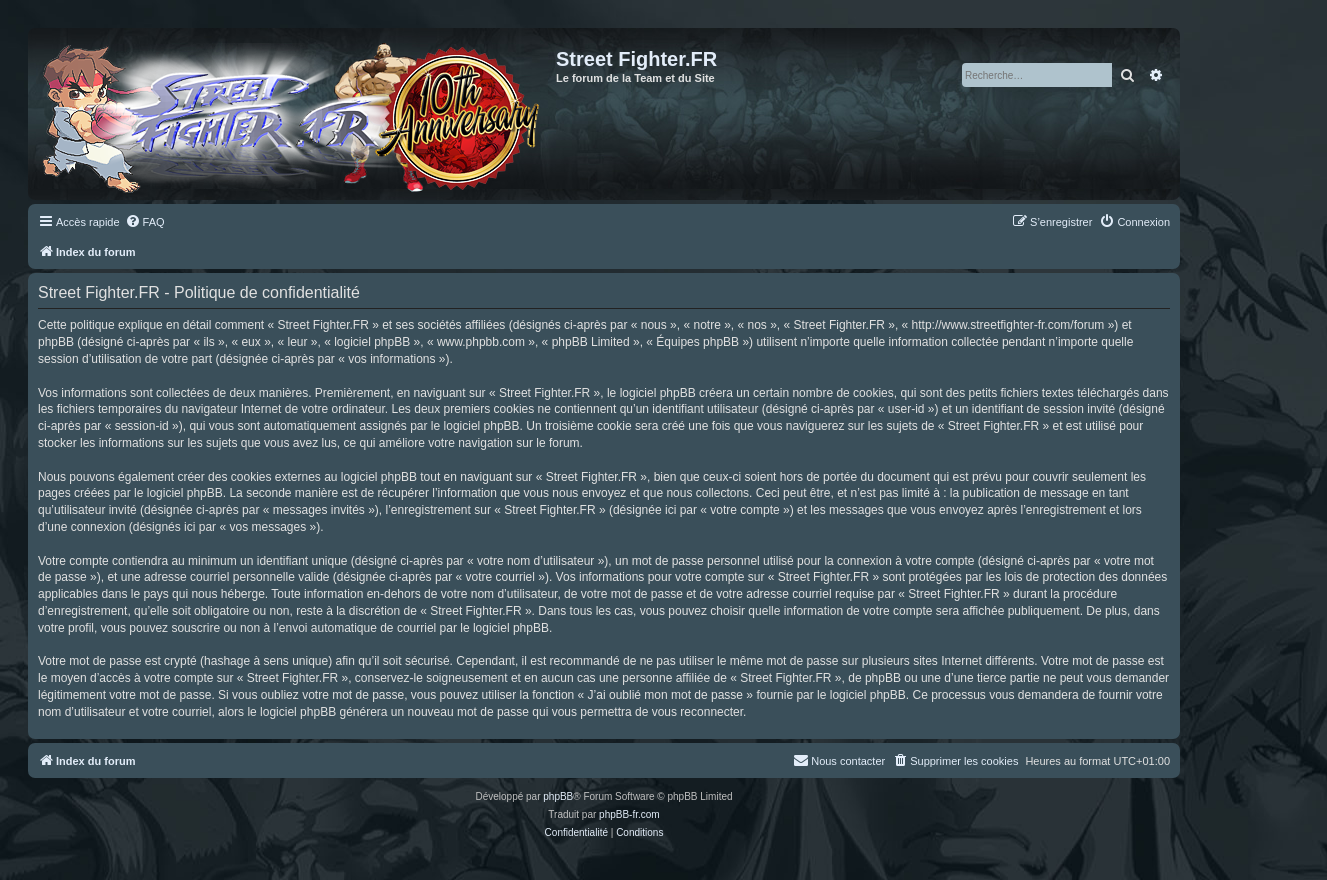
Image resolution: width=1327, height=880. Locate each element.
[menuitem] (145, 222)
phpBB (558, 796)
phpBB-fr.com (629, 814)
